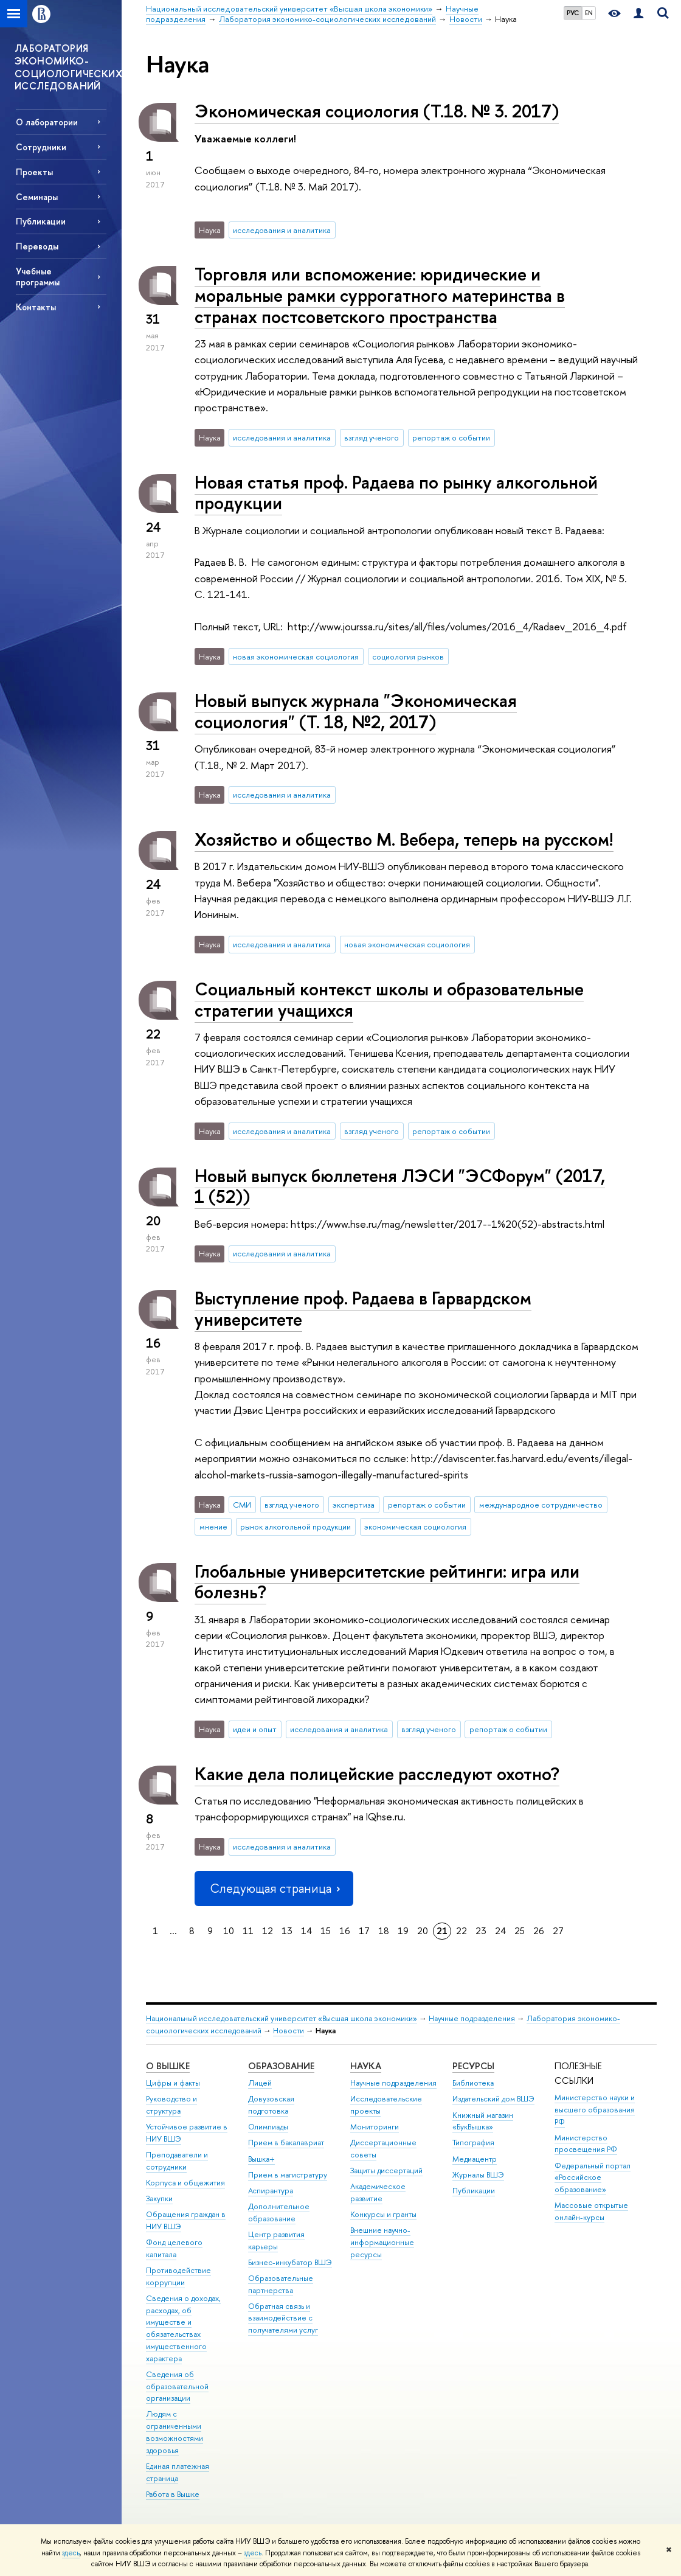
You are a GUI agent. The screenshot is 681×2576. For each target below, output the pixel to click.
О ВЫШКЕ (168, 2065)
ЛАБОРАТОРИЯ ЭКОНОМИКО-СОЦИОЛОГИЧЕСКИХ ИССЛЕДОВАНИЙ (68, 66)
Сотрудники (41, 147)
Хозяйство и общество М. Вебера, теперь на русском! (404, 839)
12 (267, 1930)
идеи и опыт (255, 1729)
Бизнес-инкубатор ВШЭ (290, 2262)
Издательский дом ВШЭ (493, 2099)
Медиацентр (474, 2159)
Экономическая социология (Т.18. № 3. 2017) (377, 111)
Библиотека (473, 2083)
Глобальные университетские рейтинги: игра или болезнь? (387, 1581)
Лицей (260, 2083)
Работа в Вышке (172, 2494)
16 (344, 1930)
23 (480, 1930)
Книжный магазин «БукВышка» (482, 2121)
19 (403, 1930)
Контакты (36, 307)
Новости (288, 2030)
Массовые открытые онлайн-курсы (591, 2211)
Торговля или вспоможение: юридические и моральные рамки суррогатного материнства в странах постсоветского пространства (380, 295)
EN (589, 13)
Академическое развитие (378, 2192)
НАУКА (365, 2065)
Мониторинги (374, 2127)
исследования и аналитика (282, 230)
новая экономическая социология (296, 656)
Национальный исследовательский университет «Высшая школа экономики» (281, 2018)
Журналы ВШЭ (478, 2175)
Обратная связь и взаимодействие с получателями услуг (283, 2318)
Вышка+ (261, 2159)
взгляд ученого (371, 437)
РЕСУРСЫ (473, 2065)
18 (383, 1930)
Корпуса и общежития (185, 2182)
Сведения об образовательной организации (177, 2386)
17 (364, 1930)
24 (500, 1930)
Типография (473, 2142)
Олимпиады (268, 2127)
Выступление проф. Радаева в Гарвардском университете (363, 1308)
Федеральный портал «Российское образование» (593, 2177)
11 (248, 1930)
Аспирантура (270, 2190)
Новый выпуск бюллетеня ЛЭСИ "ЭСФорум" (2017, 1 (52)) (400, 1186)
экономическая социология (415, 1526)
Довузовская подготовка (271, 2105)
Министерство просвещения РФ (586, 2143)
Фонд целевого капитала (174, 2248)
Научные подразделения (472, 2018)
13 (287, 1930)
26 (538, 1930)
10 (228, 1930)
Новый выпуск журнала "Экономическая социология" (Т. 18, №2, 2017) (356, 711)
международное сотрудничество (541, 1504)
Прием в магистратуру (287, 2175)
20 (422, 1930)
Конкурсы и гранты (383, 2214)
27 (558, 1930)
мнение (213, 1526)
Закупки (159, 2198)
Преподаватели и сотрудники (177, 2161)
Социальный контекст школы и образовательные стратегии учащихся (389, 999)
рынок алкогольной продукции (295, 1526)
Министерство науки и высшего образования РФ (595, 2109)
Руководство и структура (171, 2105)
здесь (71, 2553)
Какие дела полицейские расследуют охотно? (377, 1774)
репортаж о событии (451, 437)
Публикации (473, 2190)
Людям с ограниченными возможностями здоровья (174, 2432)
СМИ (242, 1504)
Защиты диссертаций (386, 2170)
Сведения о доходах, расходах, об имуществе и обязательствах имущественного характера (183, 2328)
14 (306, 1930)
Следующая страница (273, 1888)
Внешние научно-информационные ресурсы (382, 2242)
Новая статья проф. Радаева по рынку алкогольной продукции (396, 492)
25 (519, 1930)
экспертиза (354, 1504)
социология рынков (408, 656)
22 (461, 1930)
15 (325, 1930)
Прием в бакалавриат (286, 2142)
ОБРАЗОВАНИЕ (281, 2065)
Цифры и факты (173, 2083)
